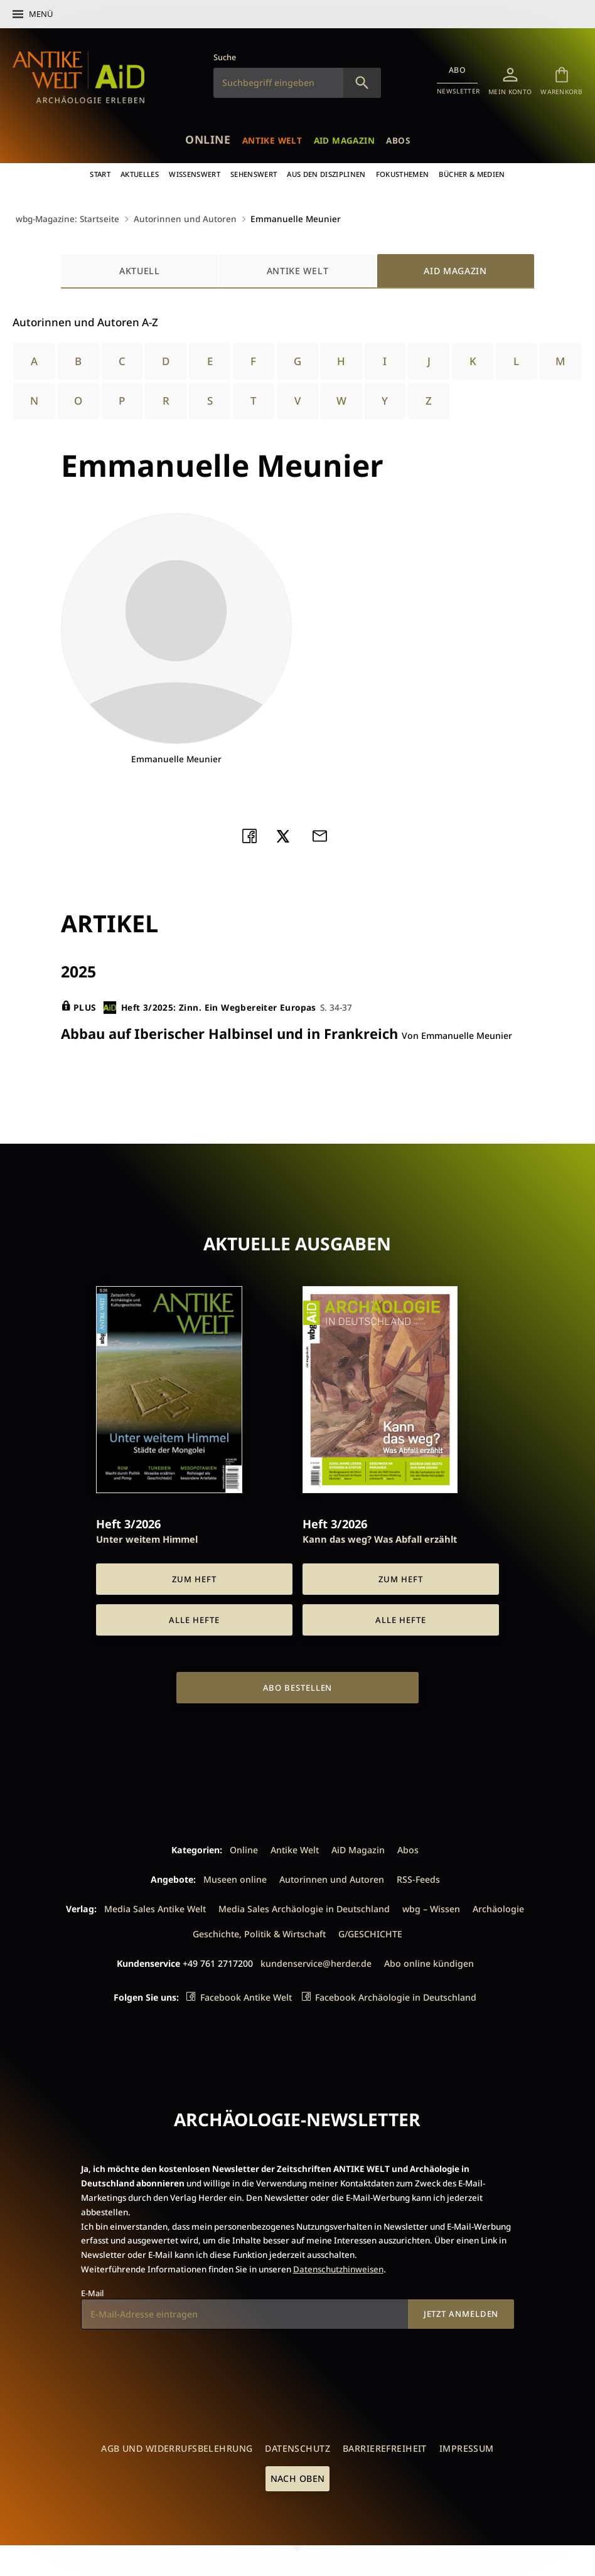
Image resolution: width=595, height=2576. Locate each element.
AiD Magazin (344, 140)
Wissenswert (194, 174)
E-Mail (92, 2292)
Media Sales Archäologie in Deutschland (304, 1907)
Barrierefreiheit (385, 2448)
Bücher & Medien (472, 174)
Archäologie (498, 1907)
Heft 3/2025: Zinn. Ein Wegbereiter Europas (209, 1007)
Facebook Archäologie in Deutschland (395, 1997)
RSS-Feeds (418, 1878)
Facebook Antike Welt (246, 1997)
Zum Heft (194, 1578)
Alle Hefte (194, 1618)
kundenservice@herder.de (316, 1963)
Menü (41, 13)
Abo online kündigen (429, 1963)
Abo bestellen (298, 1687)
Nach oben (298, 2477)
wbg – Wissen (431, 1907)
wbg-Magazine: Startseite (67, 219)
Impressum (466, 2448)
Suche (224, 57)
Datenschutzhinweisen (338, 2268)
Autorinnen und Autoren (185, 219)
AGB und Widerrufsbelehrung (176, 2448)
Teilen (253, 834)
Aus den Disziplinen (326, 174)
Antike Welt (272, 140)
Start (100, 174)
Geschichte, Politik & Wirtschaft (259, 1933)
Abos (398, 140)
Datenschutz (297, 2448)
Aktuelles (140, 174)
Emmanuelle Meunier (295, 219)
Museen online (235, 1878)
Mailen (323, 834)
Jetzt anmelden (461, 2313)
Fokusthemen (402, 174)
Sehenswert (253, 174)
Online (207, 139)
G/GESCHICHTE (370, 1933)
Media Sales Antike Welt (155, 1907)
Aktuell (139, 270)
